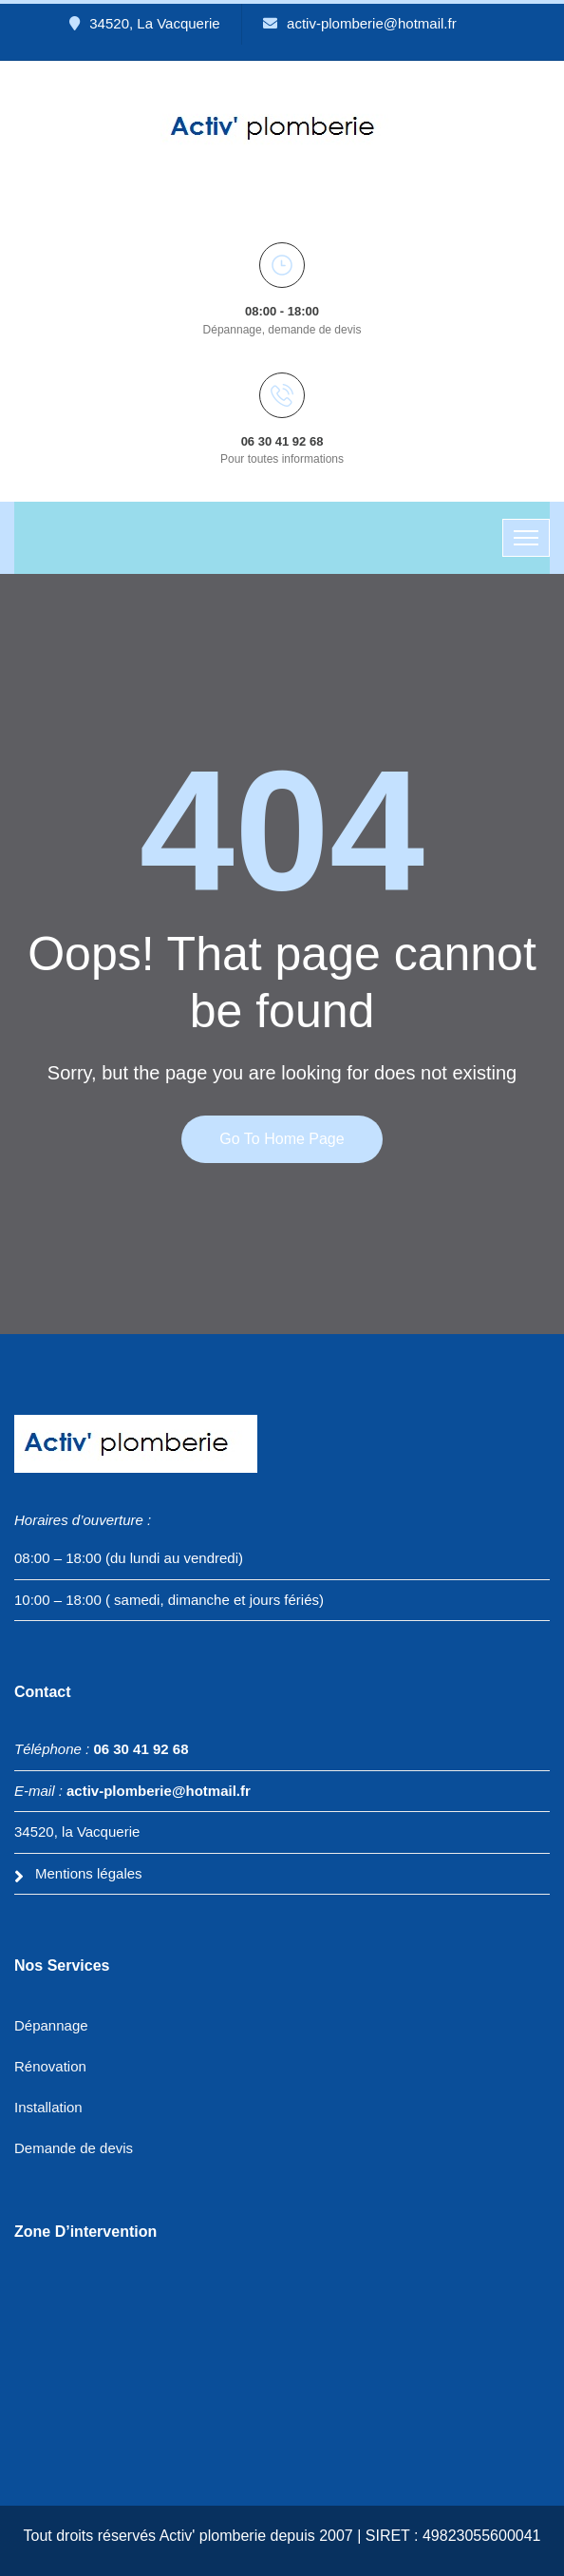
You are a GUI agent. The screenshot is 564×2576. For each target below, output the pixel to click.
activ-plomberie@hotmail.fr (360, 23)
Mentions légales (88, 1873)
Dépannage (51, 2025)
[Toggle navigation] (526, 538)
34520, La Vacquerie (144, 23)
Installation (48, 2107)
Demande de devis (73, 2148)
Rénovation (50, 2066)
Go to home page (281, 1139)
